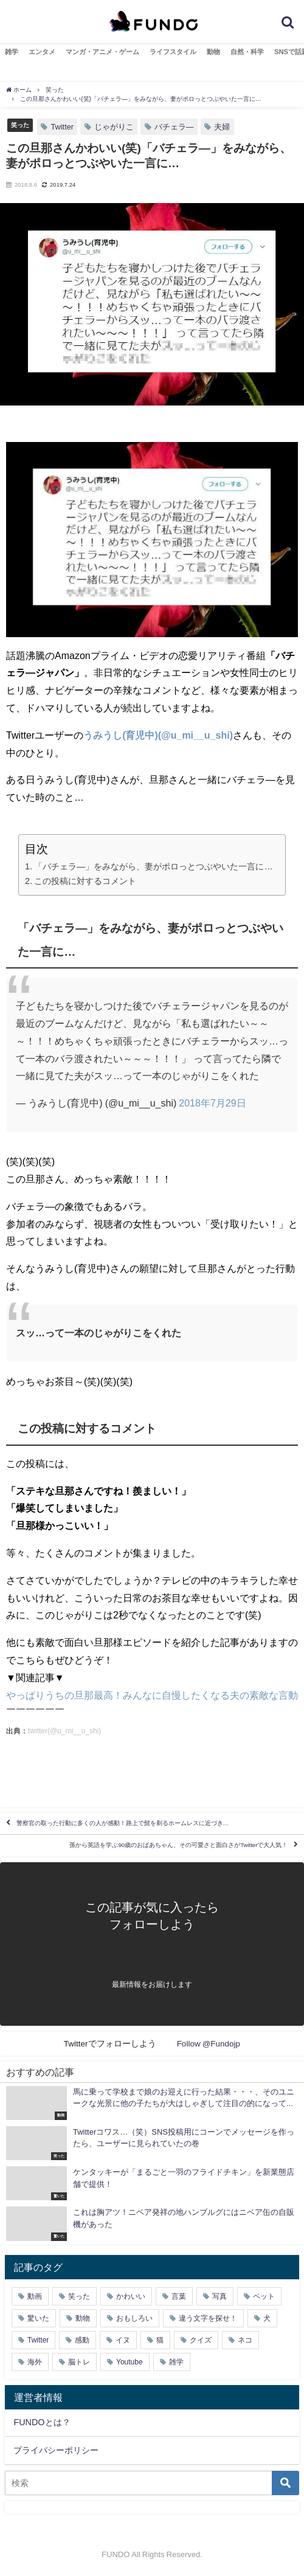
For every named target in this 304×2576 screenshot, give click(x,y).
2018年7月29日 (212, 1103)
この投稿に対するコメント (85, 881)
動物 (213, 51)
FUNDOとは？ (41, 2422)
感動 (82, 2340)
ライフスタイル (173, 51)
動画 (34, 2296)
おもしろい (134, 2318)
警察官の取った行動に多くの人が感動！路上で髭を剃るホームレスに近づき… (122, 1823)
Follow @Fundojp (209, 2043)
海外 (34, 2362)
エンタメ (42, 51)
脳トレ (79, 2362)
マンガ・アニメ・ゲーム (102, 51)
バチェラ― (174, 127)
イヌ (123, 2340)
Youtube (129, 2362)
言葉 (178, 2296)
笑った (20, 125)
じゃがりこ (114, 127)
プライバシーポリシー (55, 2450)
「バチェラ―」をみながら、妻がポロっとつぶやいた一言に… (153, 866)
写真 (219, 2296)
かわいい (130, 2296)
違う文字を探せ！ (208, 2318)
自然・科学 (247, 51)
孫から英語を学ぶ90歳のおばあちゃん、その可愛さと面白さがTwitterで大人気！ (178, 1845)
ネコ (245, 2340)
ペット (264, 2296)
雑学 (11, 51)
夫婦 (222, 127)
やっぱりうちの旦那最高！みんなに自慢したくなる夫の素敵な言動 (152, 1695)
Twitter (62, 127)
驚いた (38, 2318)
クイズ (201, 2340)
